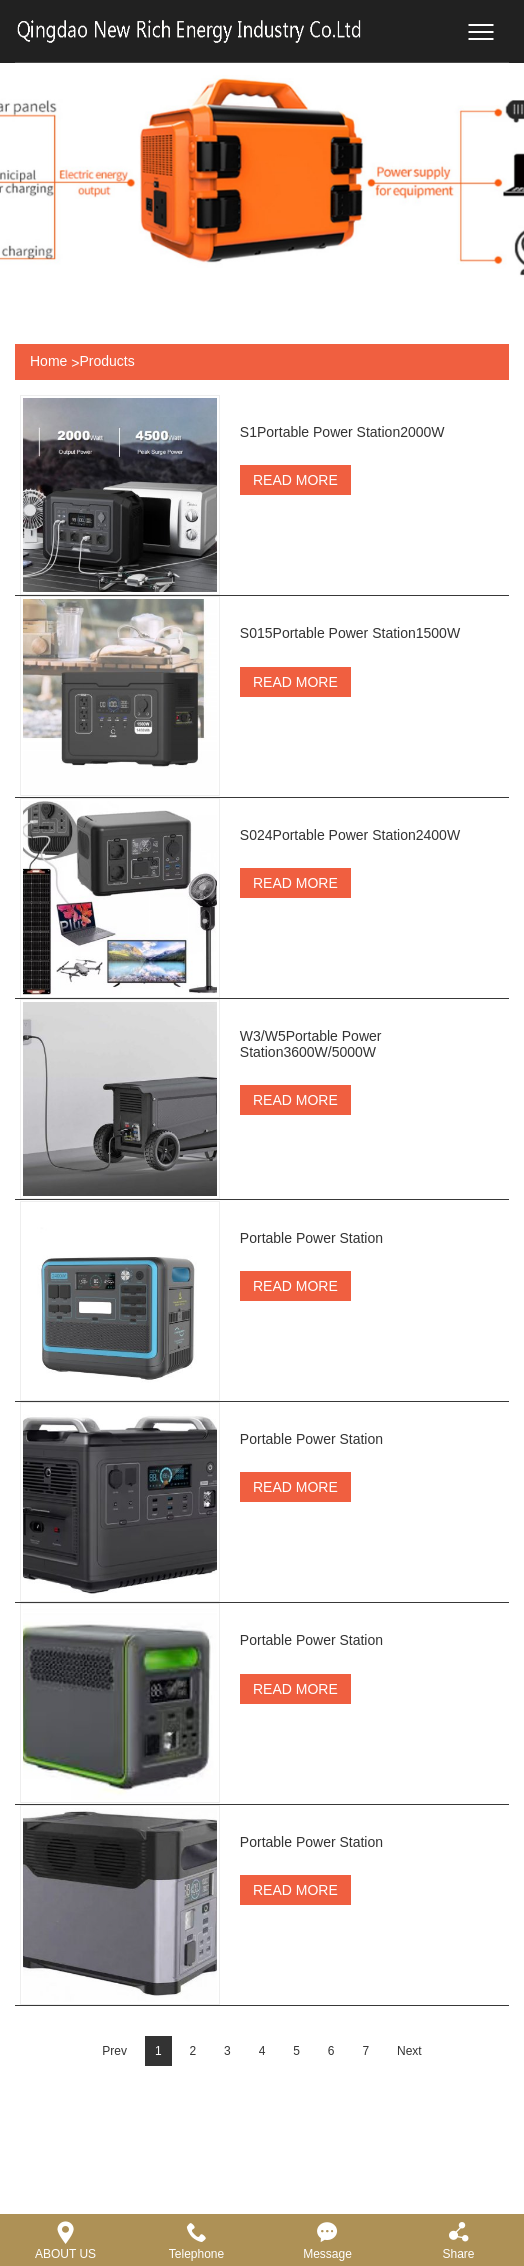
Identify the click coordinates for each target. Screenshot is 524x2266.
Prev (114, 2176)
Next (409, 2176)
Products (106, 361)
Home (48, 361)
